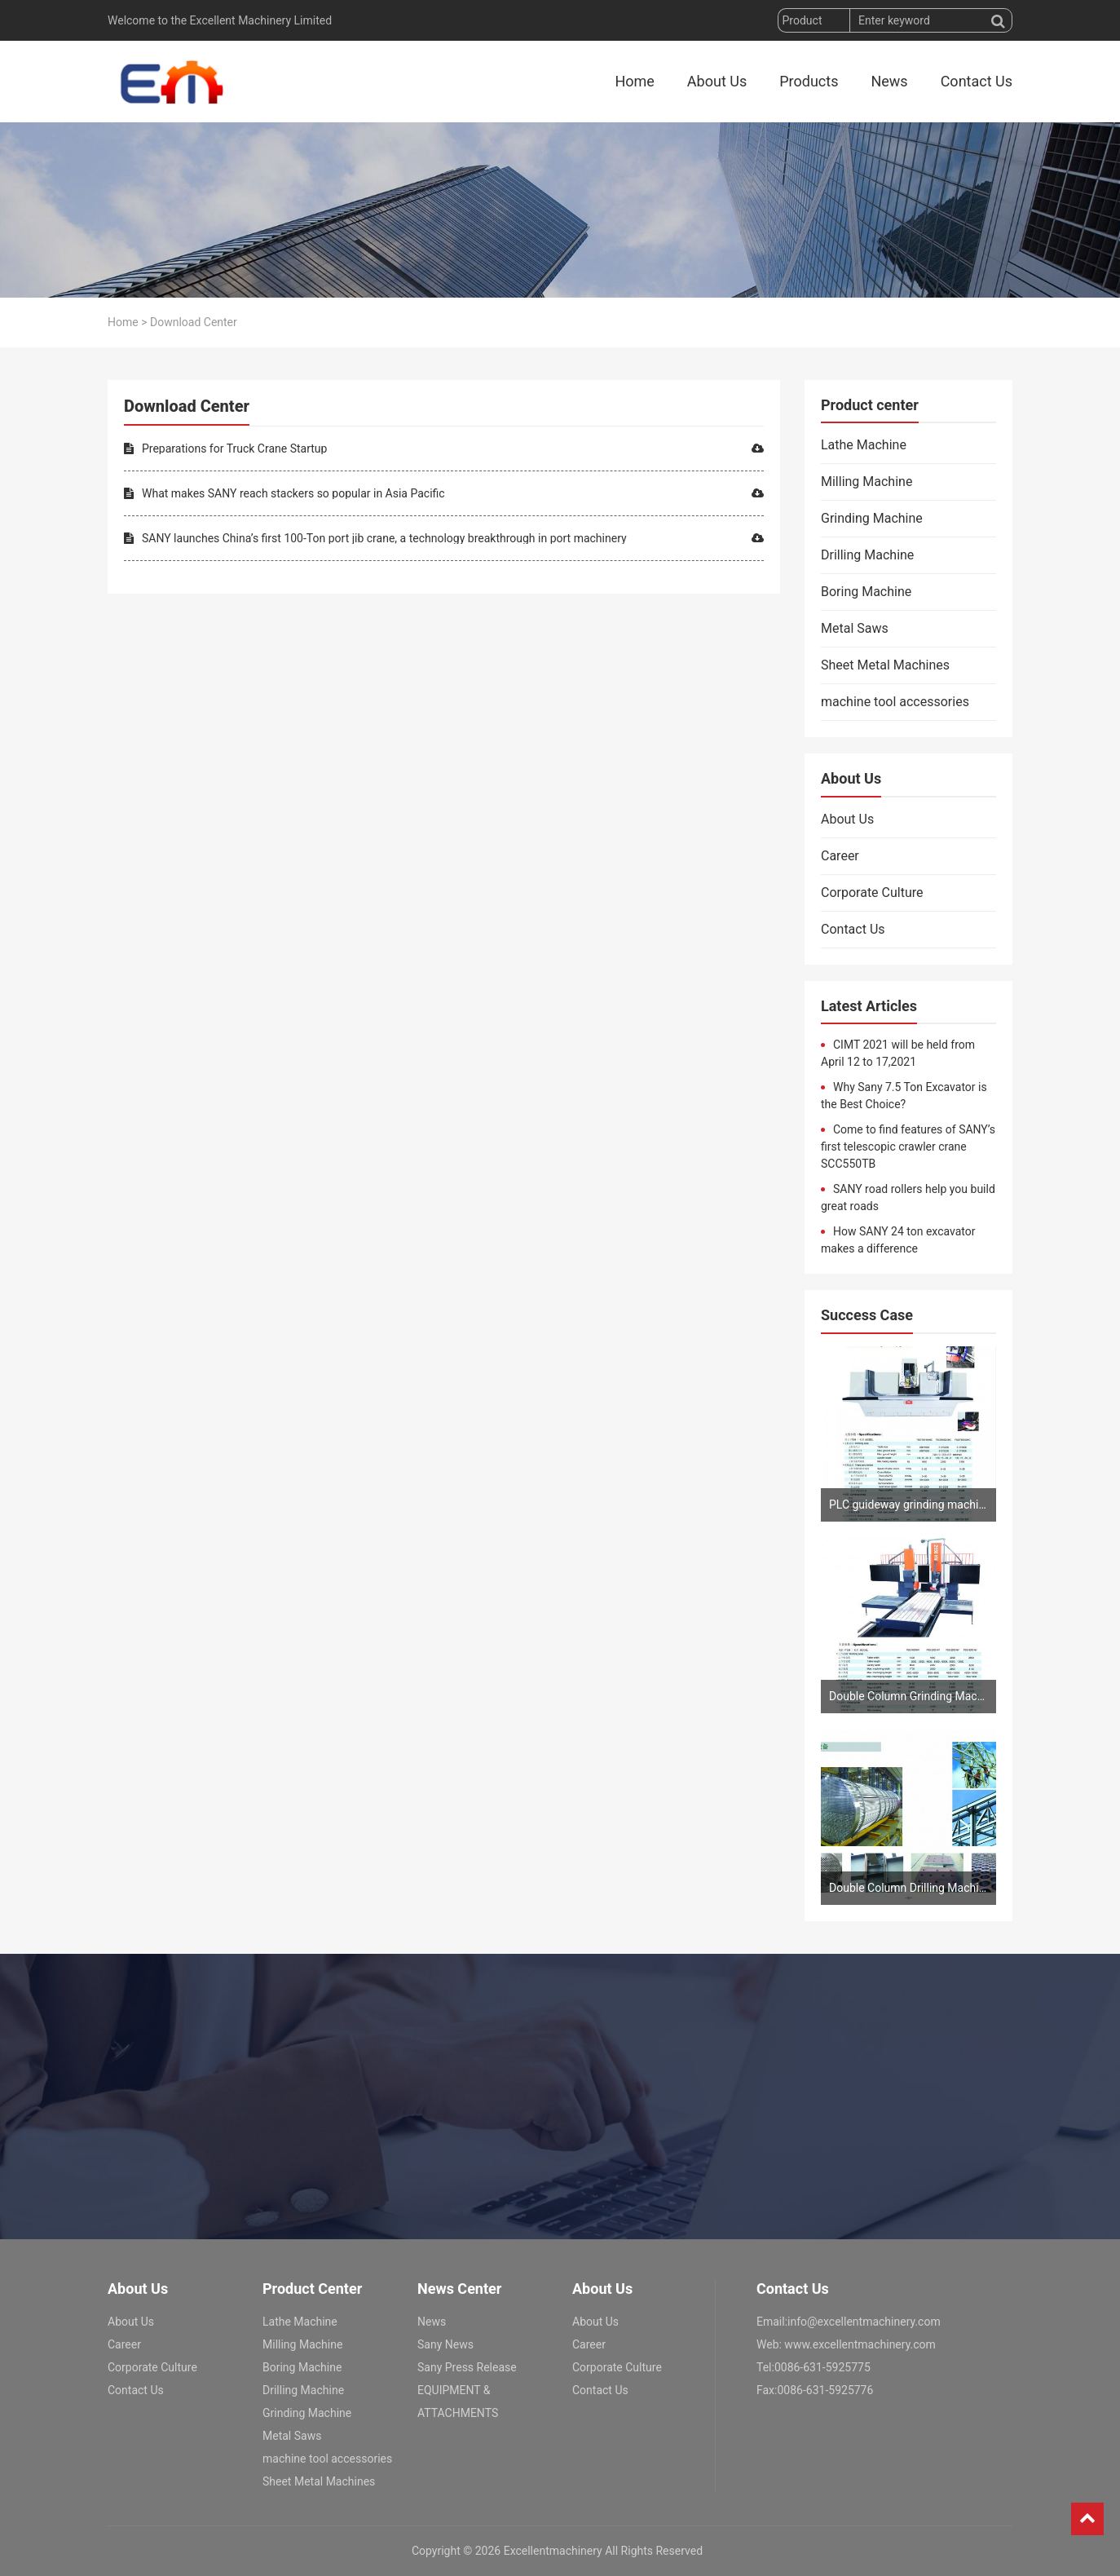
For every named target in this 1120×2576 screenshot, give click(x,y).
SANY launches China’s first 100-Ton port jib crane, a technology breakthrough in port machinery (444, 538)
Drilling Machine (867, 555)
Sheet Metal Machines (885, 665)
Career (840, 856)
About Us (717, 81)
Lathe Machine (863, 445)
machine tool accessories (895, 701)
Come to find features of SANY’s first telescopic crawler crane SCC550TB (908, 1146)
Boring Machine (866, 591)
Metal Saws (855, 628)
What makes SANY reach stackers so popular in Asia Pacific (444, 493)
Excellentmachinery (553, 2550)
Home (634, 81)
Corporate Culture (872, 892)
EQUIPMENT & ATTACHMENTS (457, 2401)
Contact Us (976, 81)
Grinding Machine (872, 518)
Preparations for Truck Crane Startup (444, 448)
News (889, 81)
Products (808, 81)
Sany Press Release (467, 2367)
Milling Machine (866, 481)
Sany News (445, 2344)
